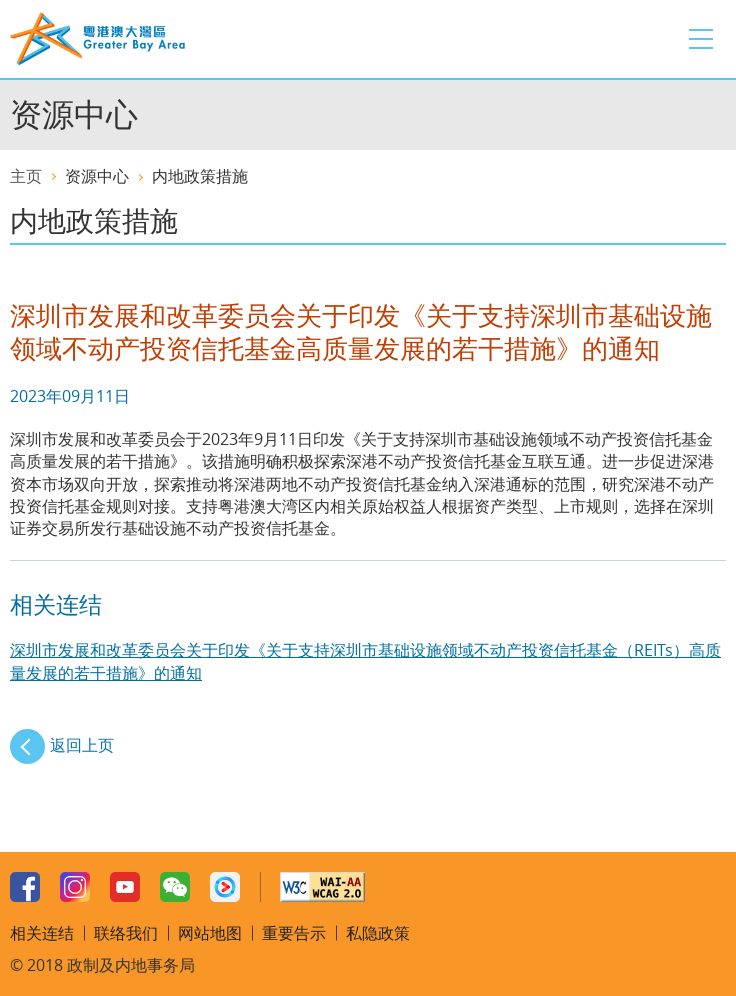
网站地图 (210, 933)
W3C (322, 887)
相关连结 (42, 933)
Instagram (75, 887)
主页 (26, 176)
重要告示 (294, 933)
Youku (225, 887)
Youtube (125, 887)
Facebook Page (25, 887)
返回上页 (82, 745)
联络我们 (126, 933)
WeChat (175, 887)
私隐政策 (378, 933)
